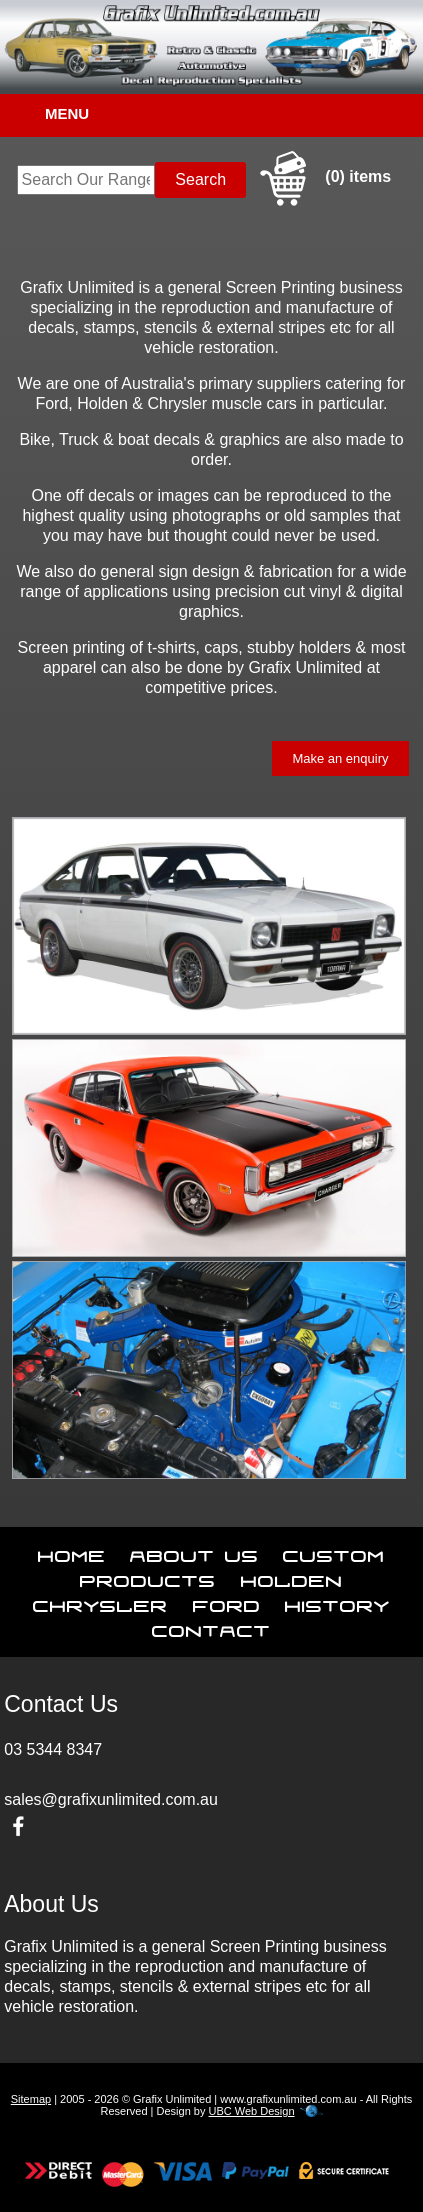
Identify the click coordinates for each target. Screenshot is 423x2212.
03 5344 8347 (53, 1749)
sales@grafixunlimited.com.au (111, 1799)
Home (72, 1552)
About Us (194, 1552)
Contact (211, 1627)
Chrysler (100, 1602)
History (337, 1602)
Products (148, 1577)
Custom (334, 1552)
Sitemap (31, 2099)
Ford (227, 1602)
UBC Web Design (252, 2111)
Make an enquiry (340, 758)
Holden (292, 1577)
